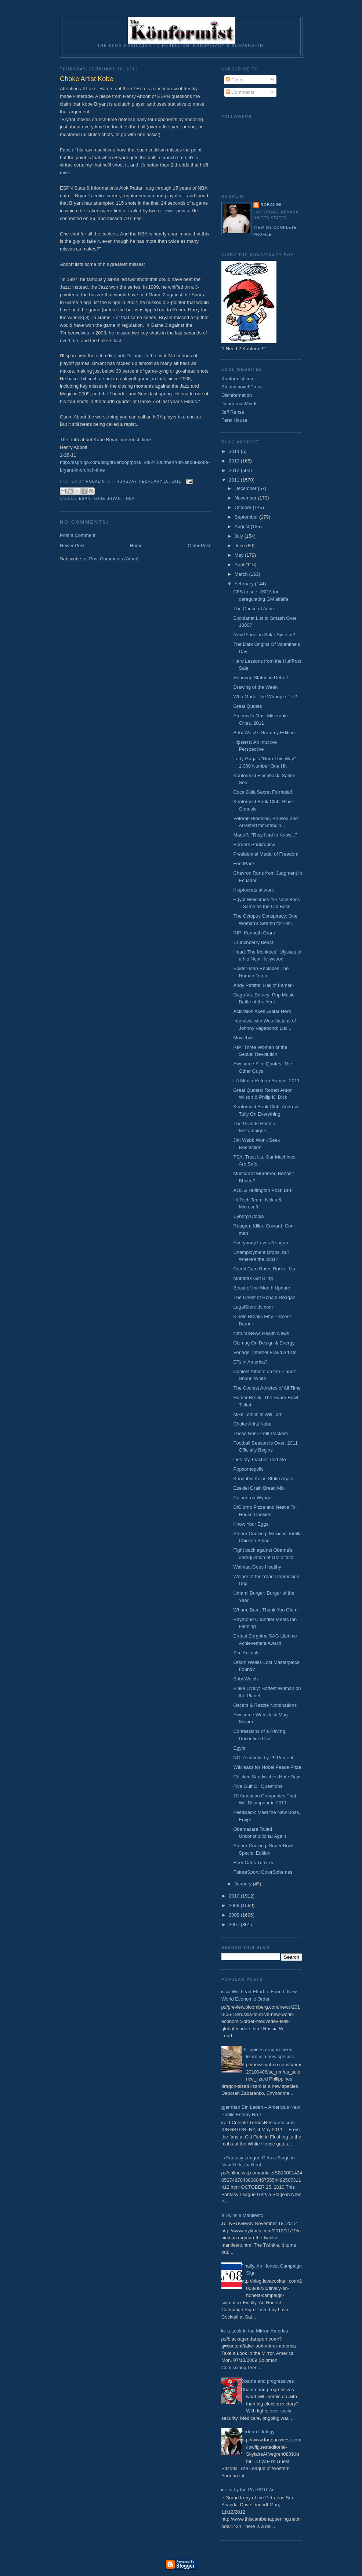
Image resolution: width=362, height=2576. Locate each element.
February (245, 583)
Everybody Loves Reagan (260, 1242)
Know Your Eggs (250, 1524)
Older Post (199, 545)
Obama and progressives (267, 2381)
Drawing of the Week (255, 687)
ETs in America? (250, 1362)
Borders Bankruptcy (254, 844)
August (243, 526)
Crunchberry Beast (253, 942)
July (240, 536)
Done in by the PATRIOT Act (246, 2489)
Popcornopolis (248, 1469)
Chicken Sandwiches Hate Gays (267, 1776)
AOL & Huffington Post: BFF (263, 1190)
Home (136, 545)
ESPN (85, 499)
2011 (235, 480)
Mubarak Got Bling (253, 1278)
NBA (130, 499)
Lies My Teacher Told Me (259, 1459)
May (240, 555)
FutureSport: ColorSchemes (262, 1872)
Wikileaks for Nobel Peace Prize (267, 1767)
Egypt (239, 1748)
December (246, 488)
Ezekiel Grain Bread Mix (258, 1488)
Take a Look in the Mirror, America (252, 2331)
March (242, 574)
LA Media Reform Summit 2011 (266, 1080)
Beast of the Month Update (261, 1288)
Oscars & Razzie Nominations (265, 1705)
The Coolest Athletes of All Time (267, 1388)
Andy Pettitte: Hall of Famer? (263, 985)
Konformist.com (237, 378)
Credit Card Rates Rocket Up (264, 1268)
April (240, 564)
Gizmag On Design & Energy (263, 1343)
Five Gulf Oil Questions (257, 1786)
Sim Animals (246, 1652)
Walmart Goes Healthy (257, 1567)
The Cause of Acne (253, 608)
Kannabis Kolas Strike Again (263, 1478)
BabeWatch (245, 1679)
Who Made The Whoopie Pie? (265, 696)
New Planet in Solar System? (264, 634)
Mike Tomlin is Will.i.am (257, 1414)
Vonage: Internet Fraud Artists (264, 1352)
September (247, 517)
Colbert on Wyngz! (252, 1497)
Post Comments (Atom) (114, 558)
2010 (235, 1896)
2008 (235, 1915)
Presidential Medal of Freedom (265, 854)
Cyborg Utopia (248, 1216)
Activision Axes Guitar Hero (262, 1011)
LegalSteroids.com (253, 1307)
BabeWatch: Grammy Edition (263, 732)
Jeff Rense (232, 412)
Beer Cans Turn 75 (253, 1862)
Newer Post (72, 545)
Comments (240, 92)
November (246, 498)
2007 (235, 1924)
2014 (235, 451)
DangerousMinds (239, 403)
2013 (235, 461)
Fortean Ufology (257, 2431)
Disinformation (236, 395)
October (244, 507)
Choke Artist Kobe (252, 1424)
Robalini (271, 205)
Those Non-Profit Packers (260, 1433)
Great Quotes (247, 706)
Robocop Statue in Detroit (260, 677)
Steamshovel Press (242, 386)
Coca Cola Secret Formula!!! (263, 792)
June (240, 545)
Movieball (243, 1037)
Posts (234, 80)
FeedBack (244, 863)
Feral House (234, 420)
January (244, 1884)
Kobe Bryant (108, 499)
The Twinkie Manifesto (239, 2215)
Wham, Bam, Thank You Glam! (265, 1610)
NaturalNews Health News (261, 1333)
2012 (235, 470)
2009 (235, 1905)
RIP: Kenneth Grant (254, 933)
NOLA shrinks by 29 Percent (263, 1757)
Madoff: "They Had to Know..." (265, 835)
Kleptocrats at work (253, 890)
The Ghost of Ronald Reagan (264, 1297)
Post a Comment (77, 535)
